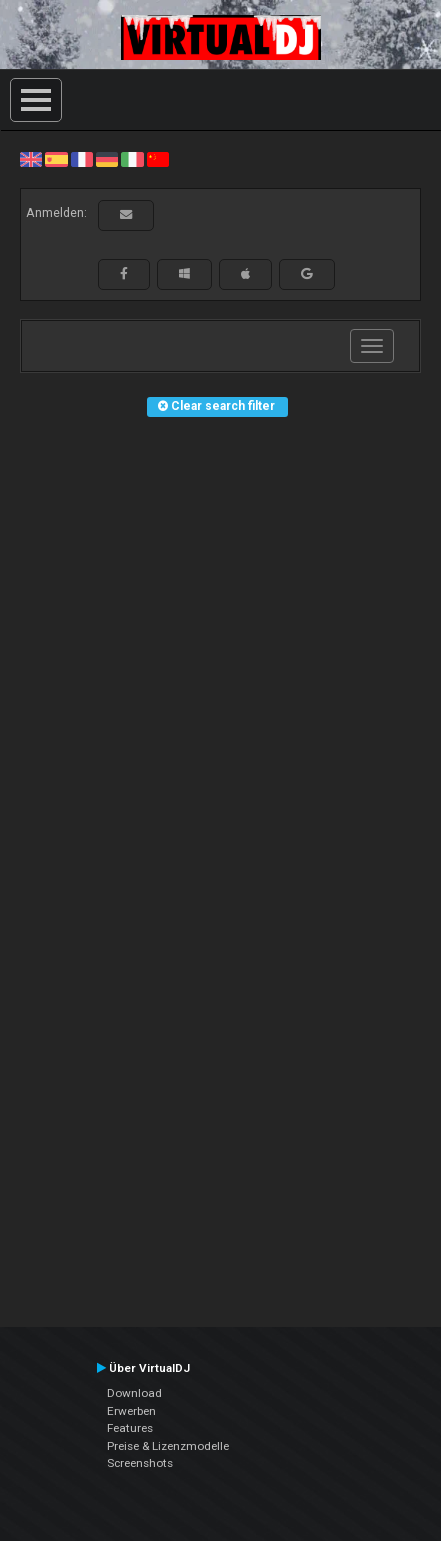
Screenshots (140, 1463)
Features (130, 1428)
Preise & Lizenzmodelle (168, 1446)
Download (134, 1393)
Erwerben (131, 1411)
